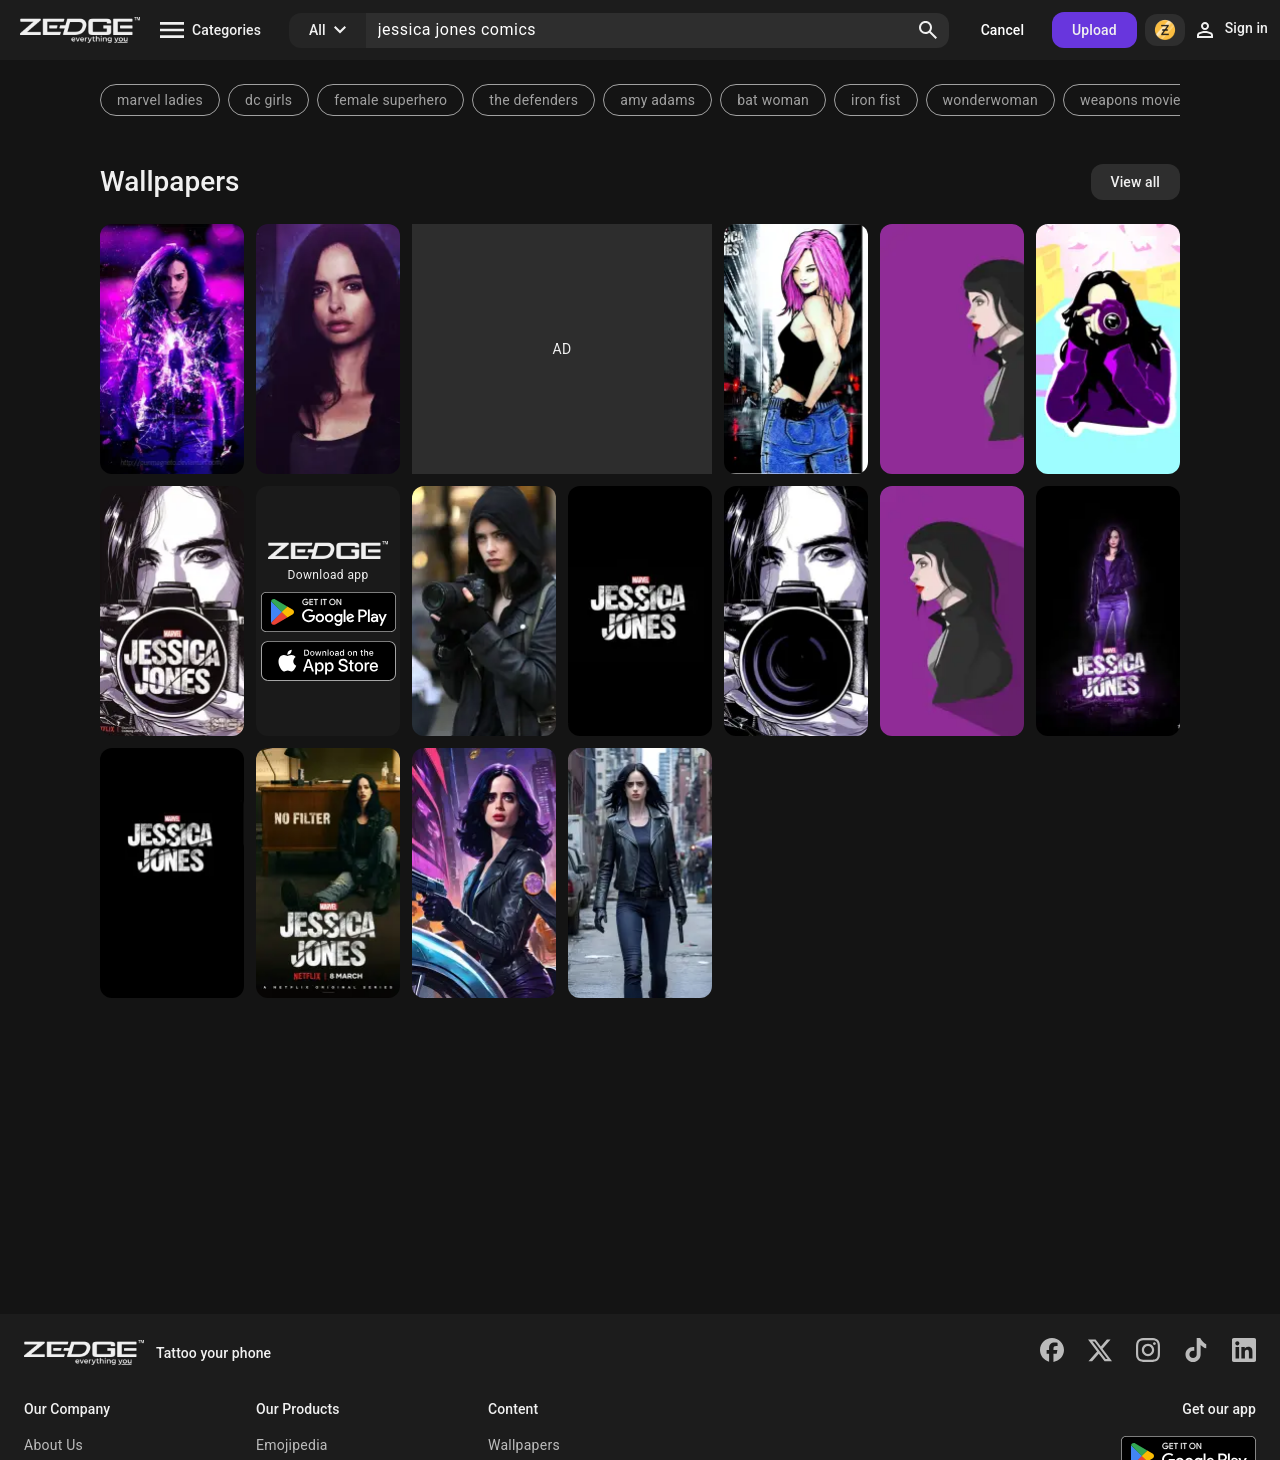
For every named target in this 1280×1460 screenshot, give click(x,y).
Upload (1094, 30)
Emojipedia (292, 1445)
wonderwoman (990, 100)
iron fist (876, 100)
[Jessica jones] (1108, 349)
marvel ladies (160, 100)
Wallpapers (524, 1445)
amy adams (657, 100)
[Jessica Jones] (172, 349)
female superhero (390, 100)
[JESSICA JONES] (952, 611)
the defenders (533, 100)
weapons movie (1130, 100)
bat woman (773, 100)
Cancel (1002, 30)
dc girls (268, 100)
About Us (53, 1445)
